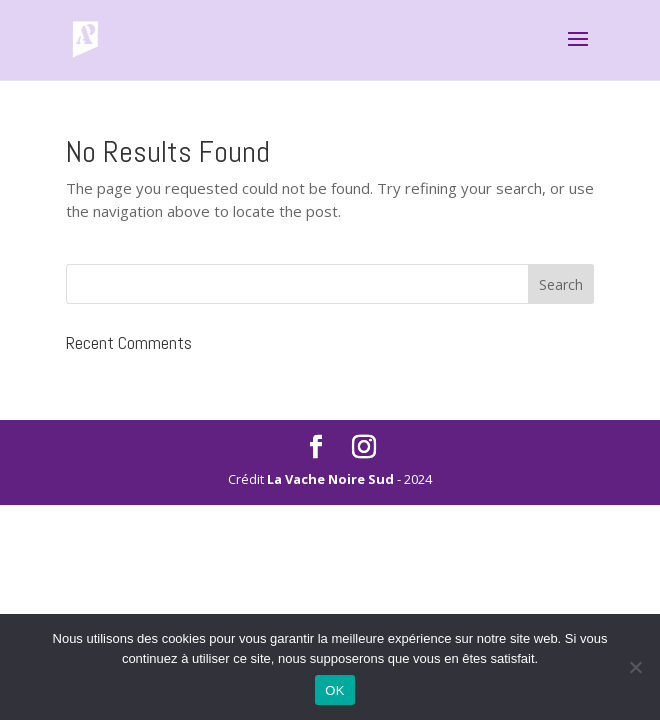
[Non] (635, 667)
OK (334, 690)
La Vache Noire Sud (330, 479)
